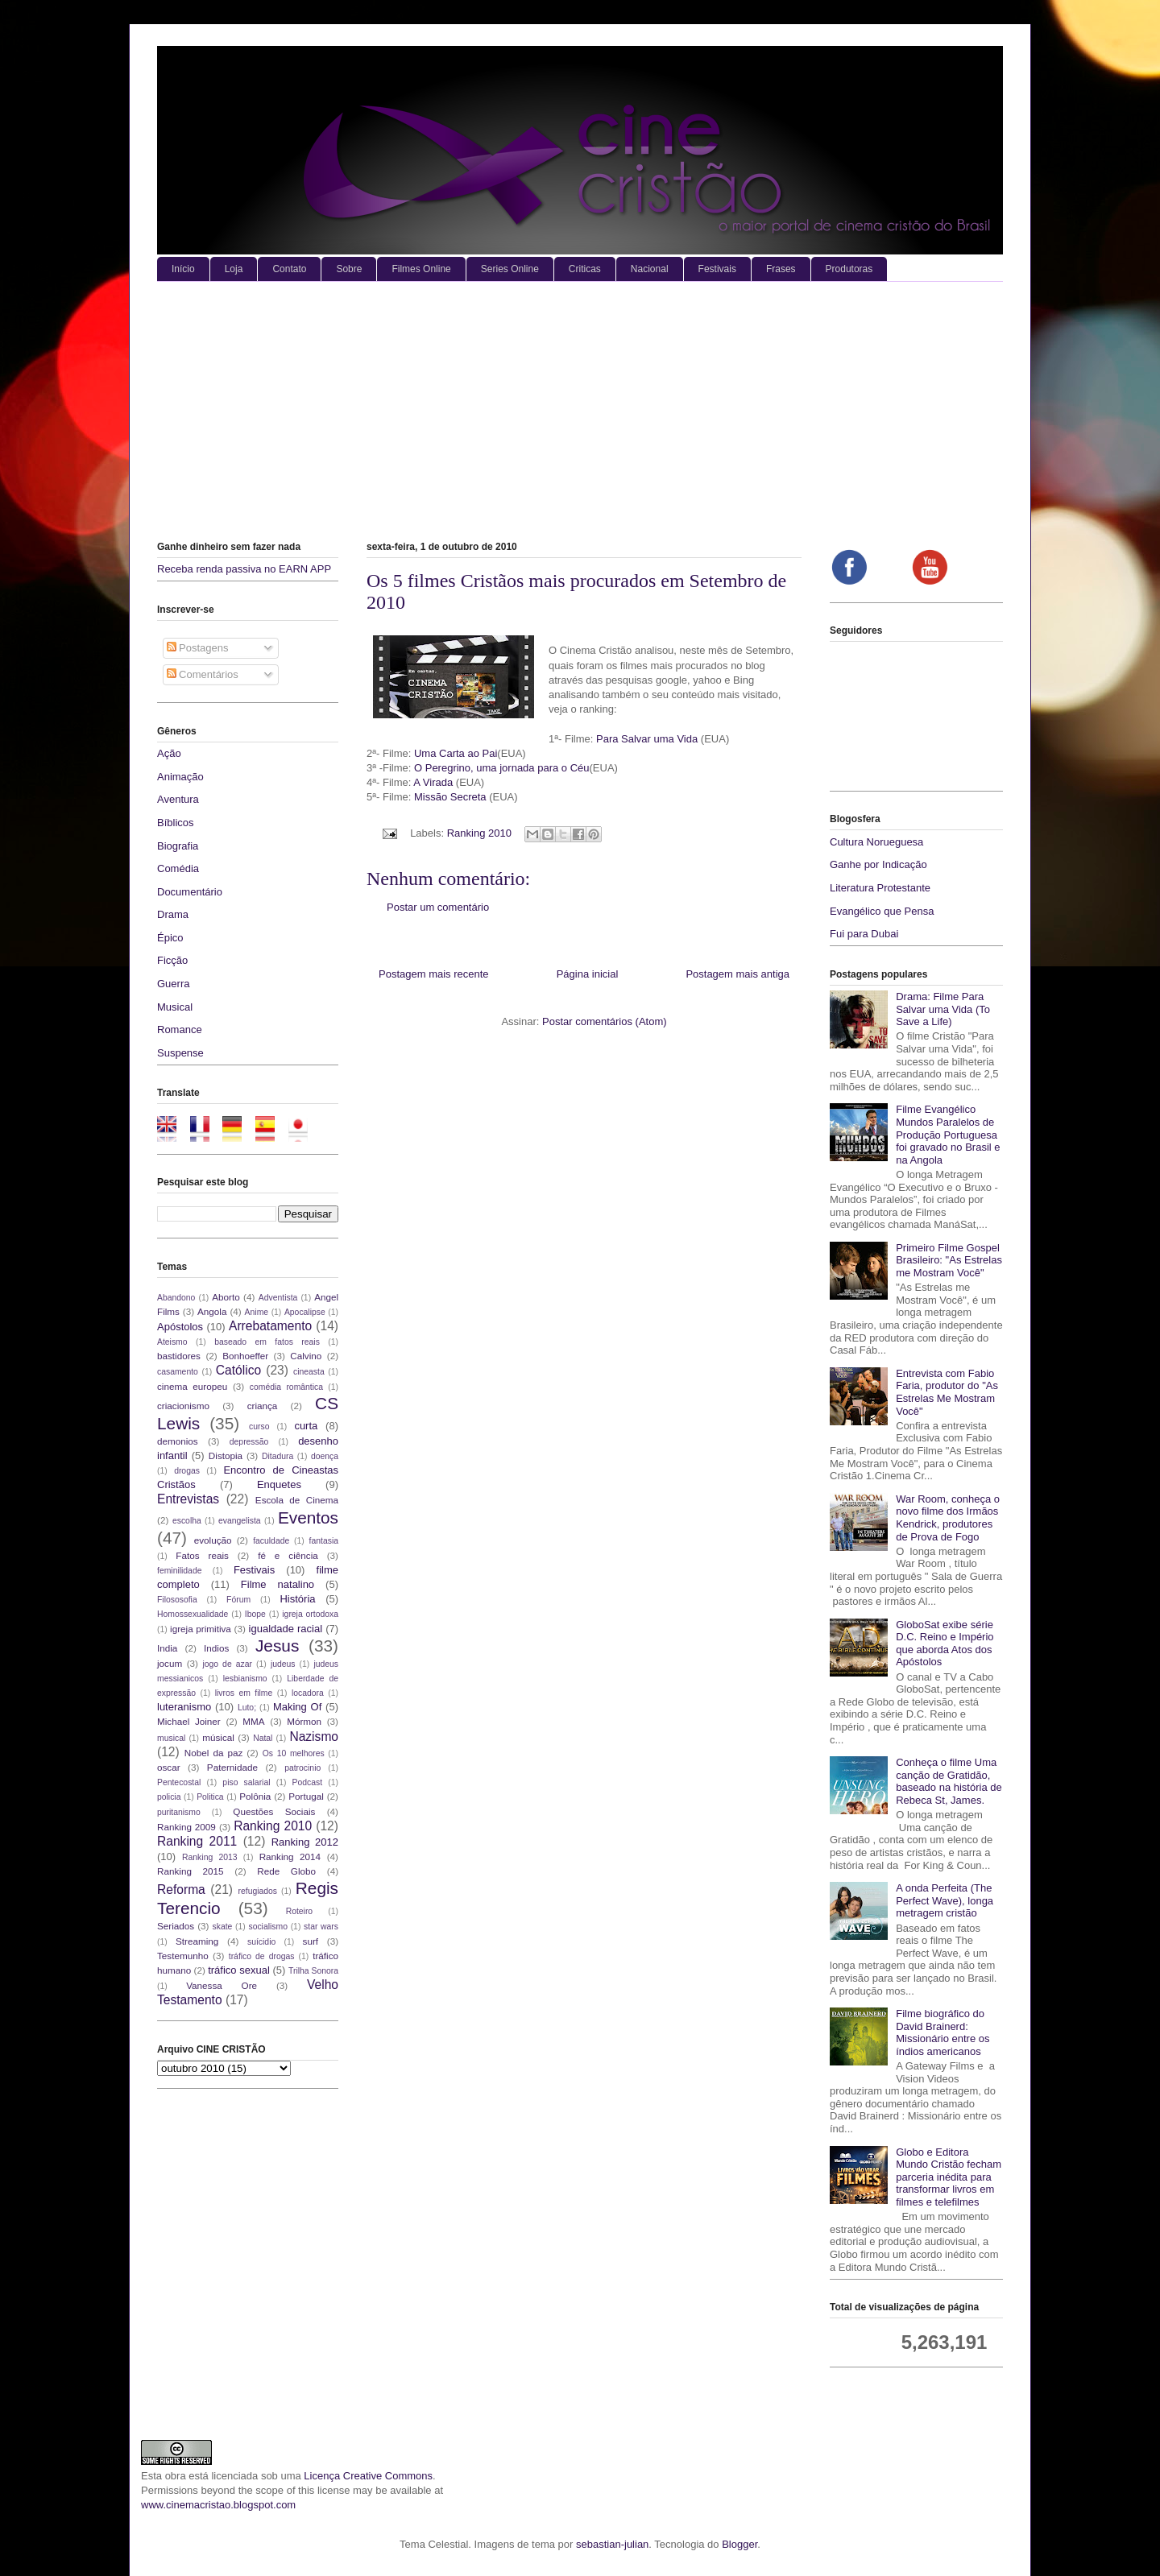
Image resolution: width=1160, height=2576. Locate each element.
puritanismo (179, 1812)
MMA (253, 1721)
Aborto (225, 1297)
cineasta (309, 1371)
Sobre (349, 269)
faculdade (271, 1540)
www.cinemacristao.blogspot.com (218, 2505)
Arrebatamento (270, 1326)
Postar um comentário (438, 907)
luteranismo (184, 1707)
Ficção (172, 960)
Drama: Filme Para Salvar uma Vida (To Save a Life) (943, 1009)
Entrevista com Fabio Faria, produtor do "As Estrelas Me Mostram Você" (947, 1392)
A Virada (434, 782)
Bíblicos (175, 823)
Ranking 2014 (290, 1856)
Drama (172, 914)
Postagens (198, 648)
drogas (187, 1470)
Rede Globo (286, 1871)
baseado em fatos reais (267, 1342)
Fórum (238, 1599)
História (297, 1599)
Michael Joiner (189, 1721)
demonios (177, 1441)
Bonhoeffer (245, 1355)
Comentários (202, 674)
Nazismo (313, 1736)
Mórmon (304, 1721)
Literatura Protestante (880, 888)
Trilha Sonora (313, 1970)
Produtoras (849, 269)
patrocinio (302, 1768)
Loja (234, 269)
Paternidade (232, 1767)
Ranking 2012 (304, 1842)
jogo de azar (227, 1664)
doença (324, 1456)
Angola (211, 1311)
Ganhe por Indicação (878, 864)
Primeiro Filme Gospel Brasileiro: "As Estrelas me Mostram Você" (949, 1260)
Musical (175, 1007)
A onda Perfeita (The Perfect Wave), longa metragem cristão (944, 1900)
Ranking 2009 (186, 1826)
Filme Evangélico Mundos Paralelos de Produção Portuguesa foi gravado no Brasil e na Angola (948, 1134)
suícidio (261, 1941)
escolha (186, 1520)
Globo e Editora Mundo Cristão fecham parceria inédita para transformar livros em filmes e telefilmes (948, 2177)
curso (259, 1426)
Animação (180, 777)
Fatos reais (202, 1555)
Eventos (308, 1517)
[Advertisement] (580, 402)
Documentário (189, 892)
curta (305, 1426)
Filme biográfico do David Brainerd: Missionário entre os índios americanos (942, 2032)
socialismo (268, 1926)
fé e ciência (288, 1555)
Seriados (175, 1926)
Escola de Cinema (296, 1500)
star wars (321, 1926)
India (167, 1648)
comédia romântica (286, 1387)
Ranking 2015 (190, 1871)
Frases (781, 269)
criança (262, 1405)
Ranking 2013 (209, 1857)
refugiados (258, 1891)
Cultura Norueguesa (876, 842)
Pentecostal (179, 1782)
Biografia (177, 846)
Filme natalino (277, 1584)
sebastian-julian (612, 2544)
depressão (249, 1441)
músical (218, 1737)
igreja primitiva (200, 1628)
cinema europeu (192, 1386)
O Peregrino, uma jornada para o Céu (502, 768)
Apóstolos (180, 1327)
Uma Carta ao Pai (455, 753)
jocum (169, 1663)
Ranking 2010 (479, 833)
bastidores (179, 1355)
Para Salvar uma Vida (648, 739)
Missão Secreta (450, 797)
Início (183, 269)
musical (171, 1738)
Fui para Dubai (864, 934)
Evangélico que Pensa (882, 911)
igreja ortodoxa (310, 1614)
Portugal (306, 1796)
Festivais (717, 269)
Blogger (739, 2544)
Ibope (255, 1614)
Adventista (278, 1297)
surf (310, 1941)
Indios (216, 1648)
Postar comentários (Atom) (604, 1021)
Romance (179, 1029)
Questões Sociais (274, 1811)
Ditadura (277, 1456)
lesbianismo (245, 1678)
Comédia (178, 868)
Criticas (585, 269)
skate (223, 1926)
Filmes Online (421, 269)
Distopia (225, 1455)
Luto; (247, 1707)
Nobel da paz (213, 1752)
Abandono (176, 1297)
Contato (289, 269)
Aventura (178, 799)
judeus (283, 1664)
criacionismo (183, 1405)
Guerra (173, 984)
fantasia (323, 1540)
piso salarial (246, 1782)
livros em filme (244, 1693)
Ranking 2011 (197, 1841)
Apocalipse (304, 1312)
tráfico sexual (239, 1970)
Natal (262, 1738)
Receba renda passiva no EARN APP (244, 569)
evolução (213, 1540)
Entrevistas (188, 1499)
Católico (238, 1370)
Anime (256, 1312)
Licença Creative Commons (368, 2476)
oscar (168, 1767)
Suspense (180, 1053)
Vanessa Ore (221, 1985)
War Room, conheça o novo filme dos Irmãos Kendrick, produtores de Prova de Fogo (948, 1518)
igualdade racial (286, 1629)
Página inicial (588, 974)
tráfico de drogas (262, 1956)
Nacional (650, 269)
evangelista (239, 1520)
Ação (169, 753)
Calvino (305, 1355)
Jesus (277, 1645)
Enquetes (279, 1484)
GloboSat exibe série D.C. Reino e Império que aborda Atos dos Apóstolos (944, 1643)
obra (175, 2476)
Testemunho (183, 1955)
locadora (308, 1693)
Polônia (255, 1796)
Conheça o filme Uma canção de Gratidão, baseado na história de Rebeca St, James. (949, 1781)
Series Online (510, 269)
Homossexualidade (192, 1614)
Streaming (197, 1941)
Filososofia (177, 1599)
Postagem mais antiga (737, 974)
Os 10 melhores (294, 1753)
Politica (210, 1796)
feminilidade (179, 1570)
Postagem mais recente (434, 974)
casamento (177, 1371)
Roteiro (299, 1911)
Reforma (181, 1889)
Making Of (297, 1707)
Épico (170, 938)
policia (168, 1796)
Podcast (307, 1782)
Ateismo (172, 1342)
